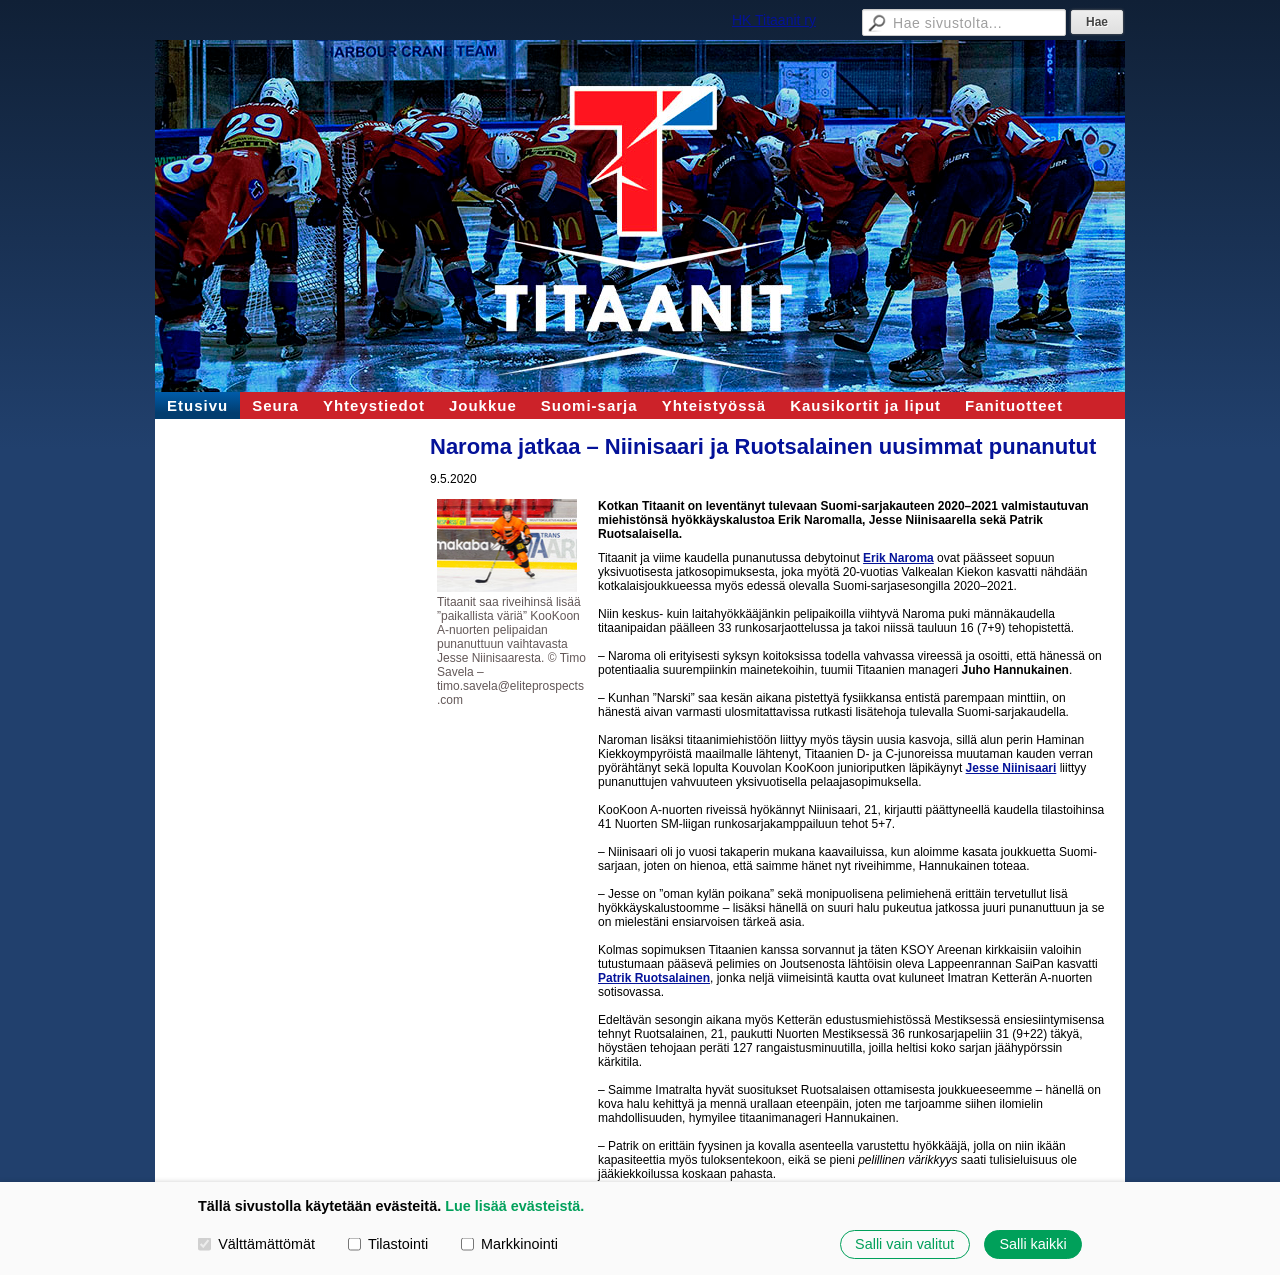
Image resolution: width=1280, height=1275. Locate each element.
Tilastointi (388, 1244)
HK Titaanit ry (774, 20)
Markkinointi (509, 1244)
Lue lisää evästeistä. (514, 1206)
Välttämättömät (256, 1244)
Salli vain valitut (904, 1244)
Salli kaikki (1032, 1244)
